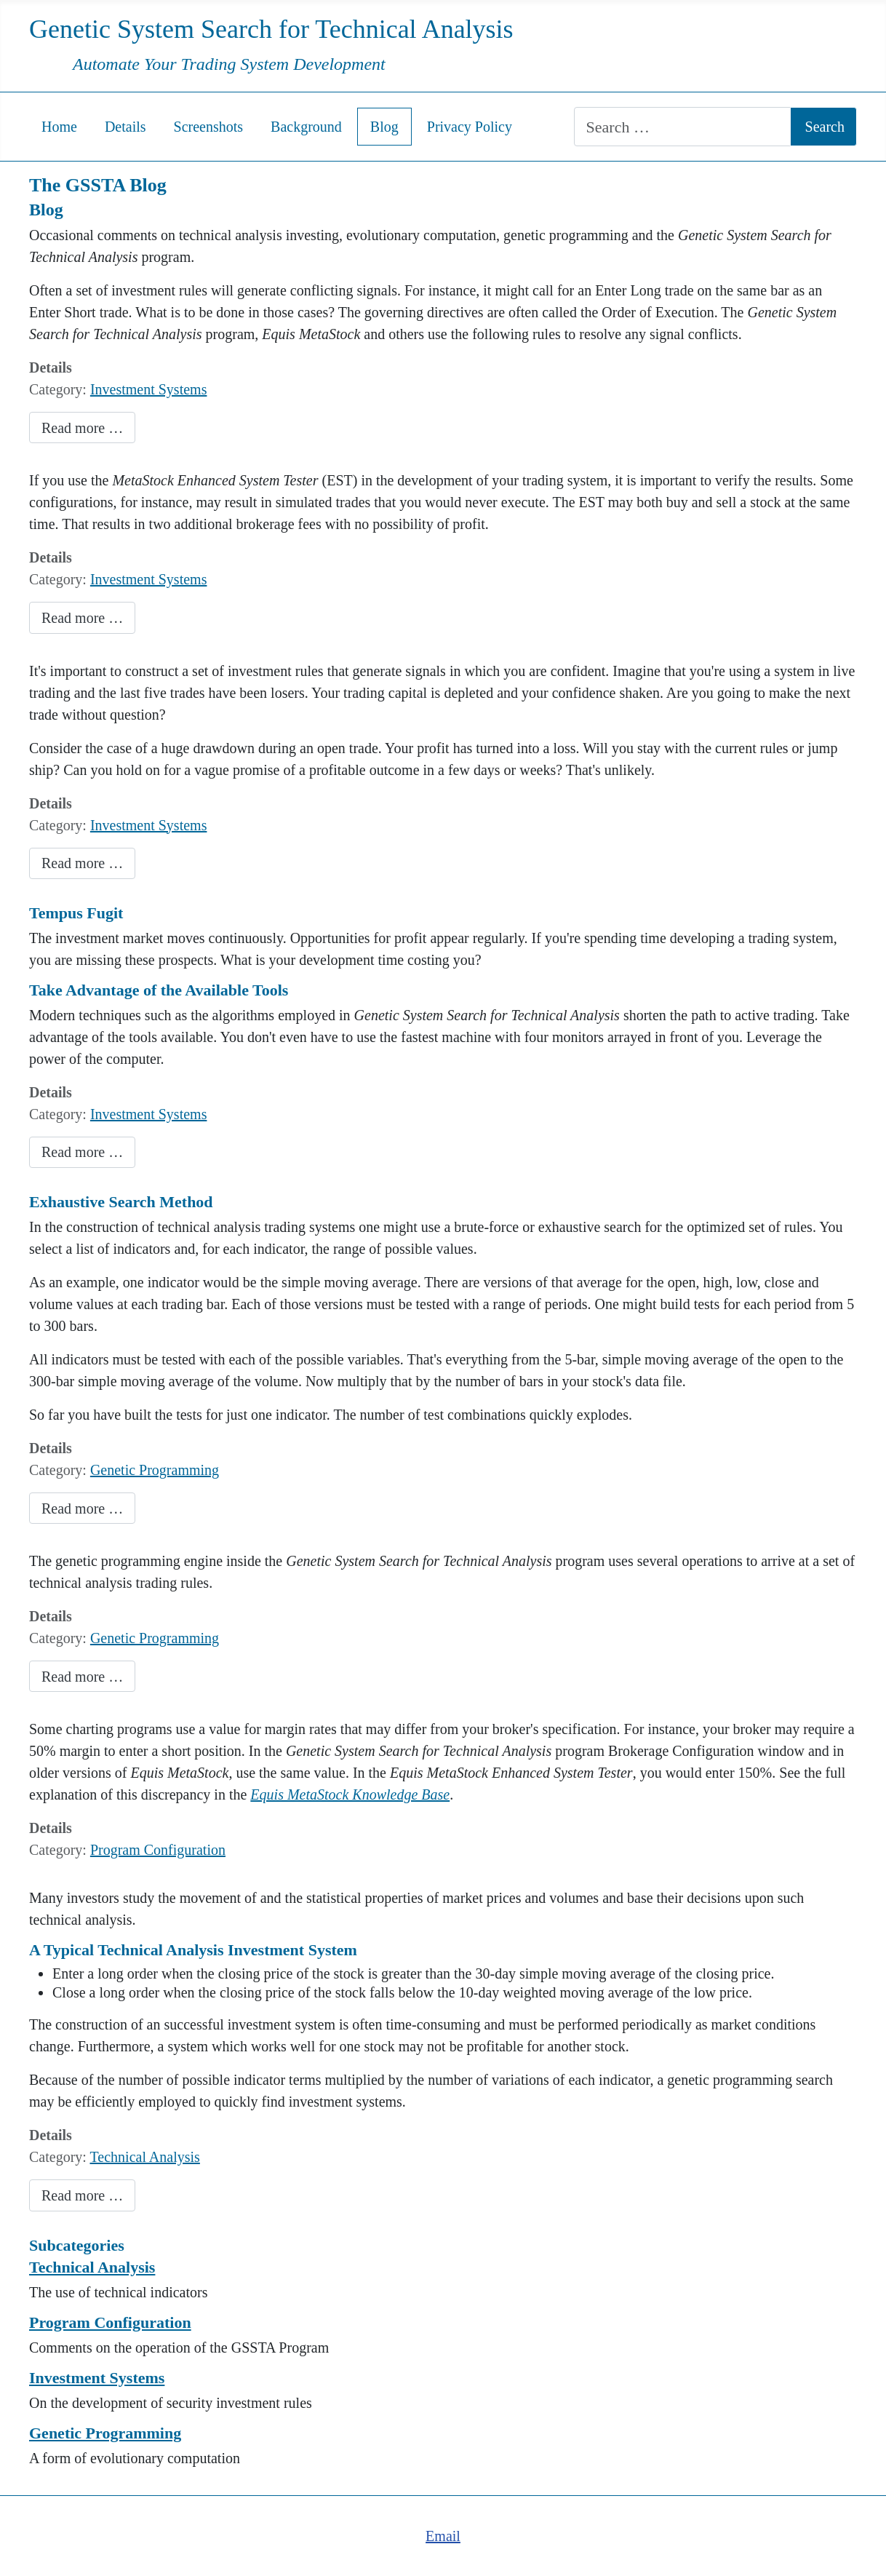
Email (443, 2536)
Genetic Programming (154, 1470)
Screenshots (209, 127)
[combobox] (682, 126)
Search (825, 127)
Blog (384, 127)
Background (306, 127)
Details (125, 127)
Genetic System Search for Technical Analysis (271, 29)
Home (59, 127)
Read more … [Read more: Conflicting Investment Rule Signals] (82, 428)
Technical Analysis (145, 2157)
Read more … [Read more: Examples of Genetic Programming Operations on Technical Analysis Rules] (82, 1677)
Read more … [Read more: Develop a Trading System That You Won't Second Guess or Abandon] (82, 863)
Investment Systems (148, 389)
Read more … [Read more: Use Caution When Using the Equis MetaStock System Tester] (82, 618)
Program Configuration (158, 1850)
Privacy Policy (469, 127)
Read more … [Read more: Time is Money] (82, 1152)
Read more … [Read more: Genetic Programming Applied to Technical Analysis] (82, 2195)
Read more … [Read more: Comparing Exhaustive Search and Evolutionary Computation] (82, 1508)
